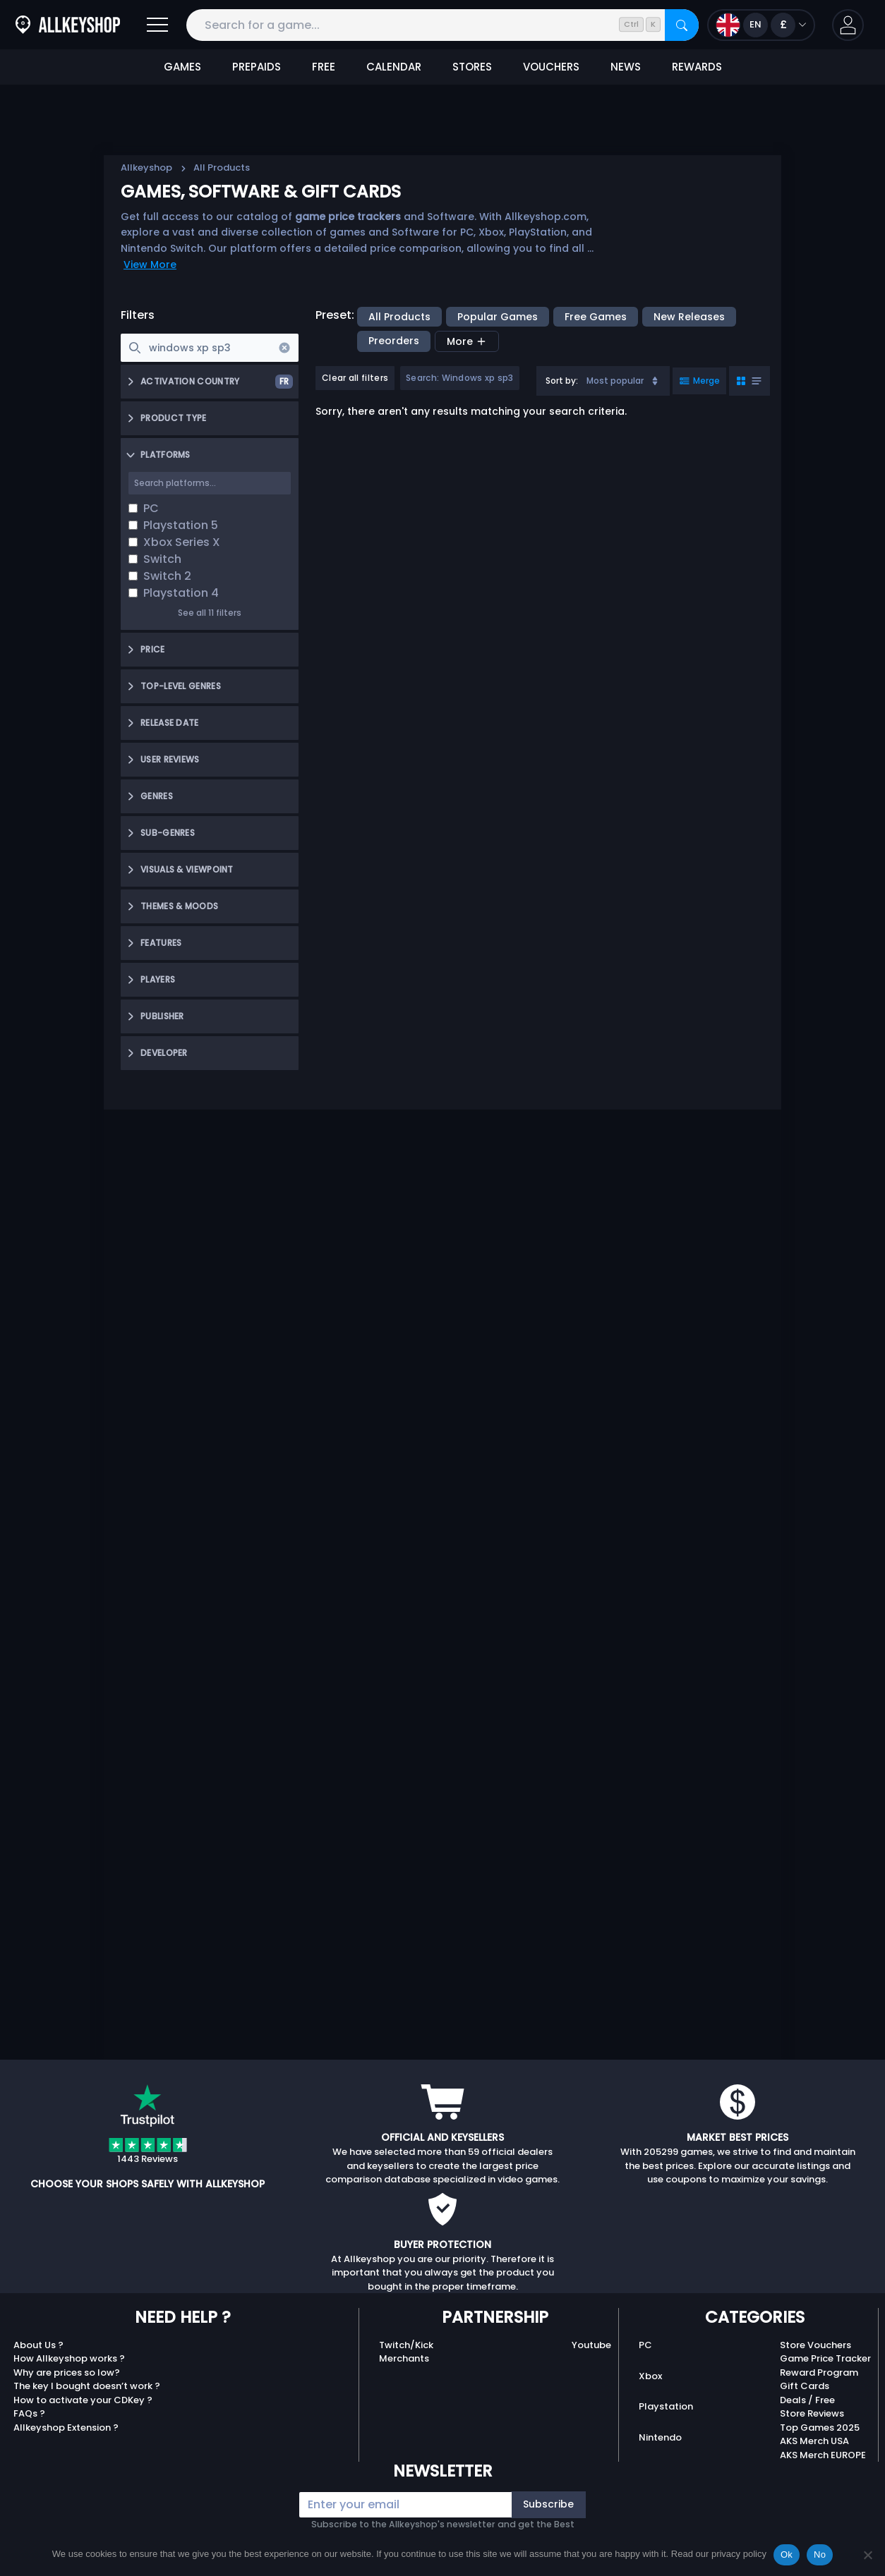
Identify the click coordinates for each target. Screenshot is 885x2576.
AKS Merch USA (814, 2441)
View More (150, 264)
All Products (399, 317)
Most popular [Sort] (623, 381)
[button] (848, 25)
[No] (867, 2555)
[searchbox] (210, 348)
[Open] (157, 25)
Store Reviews (812, 2413)
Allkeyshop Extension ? (66, 2427)
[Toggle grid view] (749, 381)
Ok (787, 2554)
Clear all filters (355, 378)
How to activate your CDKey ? (82, 2400)
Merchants (404, 2358)
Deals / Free (807, 2400)
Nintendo (660, 2437)
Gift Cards (804, 2386)
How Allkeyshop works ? (69, 2358)
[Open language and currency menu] (761, 25)
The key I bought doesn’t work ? (86, 2386)
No (820, 2554)
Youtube (591, 2345)
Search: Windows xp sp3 (460, 378)
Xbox (650, 2376)
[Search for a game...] (442, 25)
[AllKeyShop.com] (68, 25)
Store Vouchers (815, 2345)
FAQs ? (29, 2413)
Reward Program (819, 2372)
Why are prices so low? (66, 2372)
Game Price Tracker (825, 2358)
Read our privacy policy (718, 2553)
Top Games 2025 (820, 2427)
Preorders (393, 341)
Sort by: (562, 381)
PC (645, 2345)
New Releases (689, 317)
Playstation (666, 2406)
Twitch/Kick (406, 2345)
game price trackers (348, 216)
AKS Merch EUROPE (823, 2455)
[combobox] (603, 381)
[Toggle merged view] (699, 381)
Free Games (596, 317)
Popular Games (497, 317)
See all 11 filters (209, 613)
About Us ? (38, 2345)
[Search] (682, 25)
